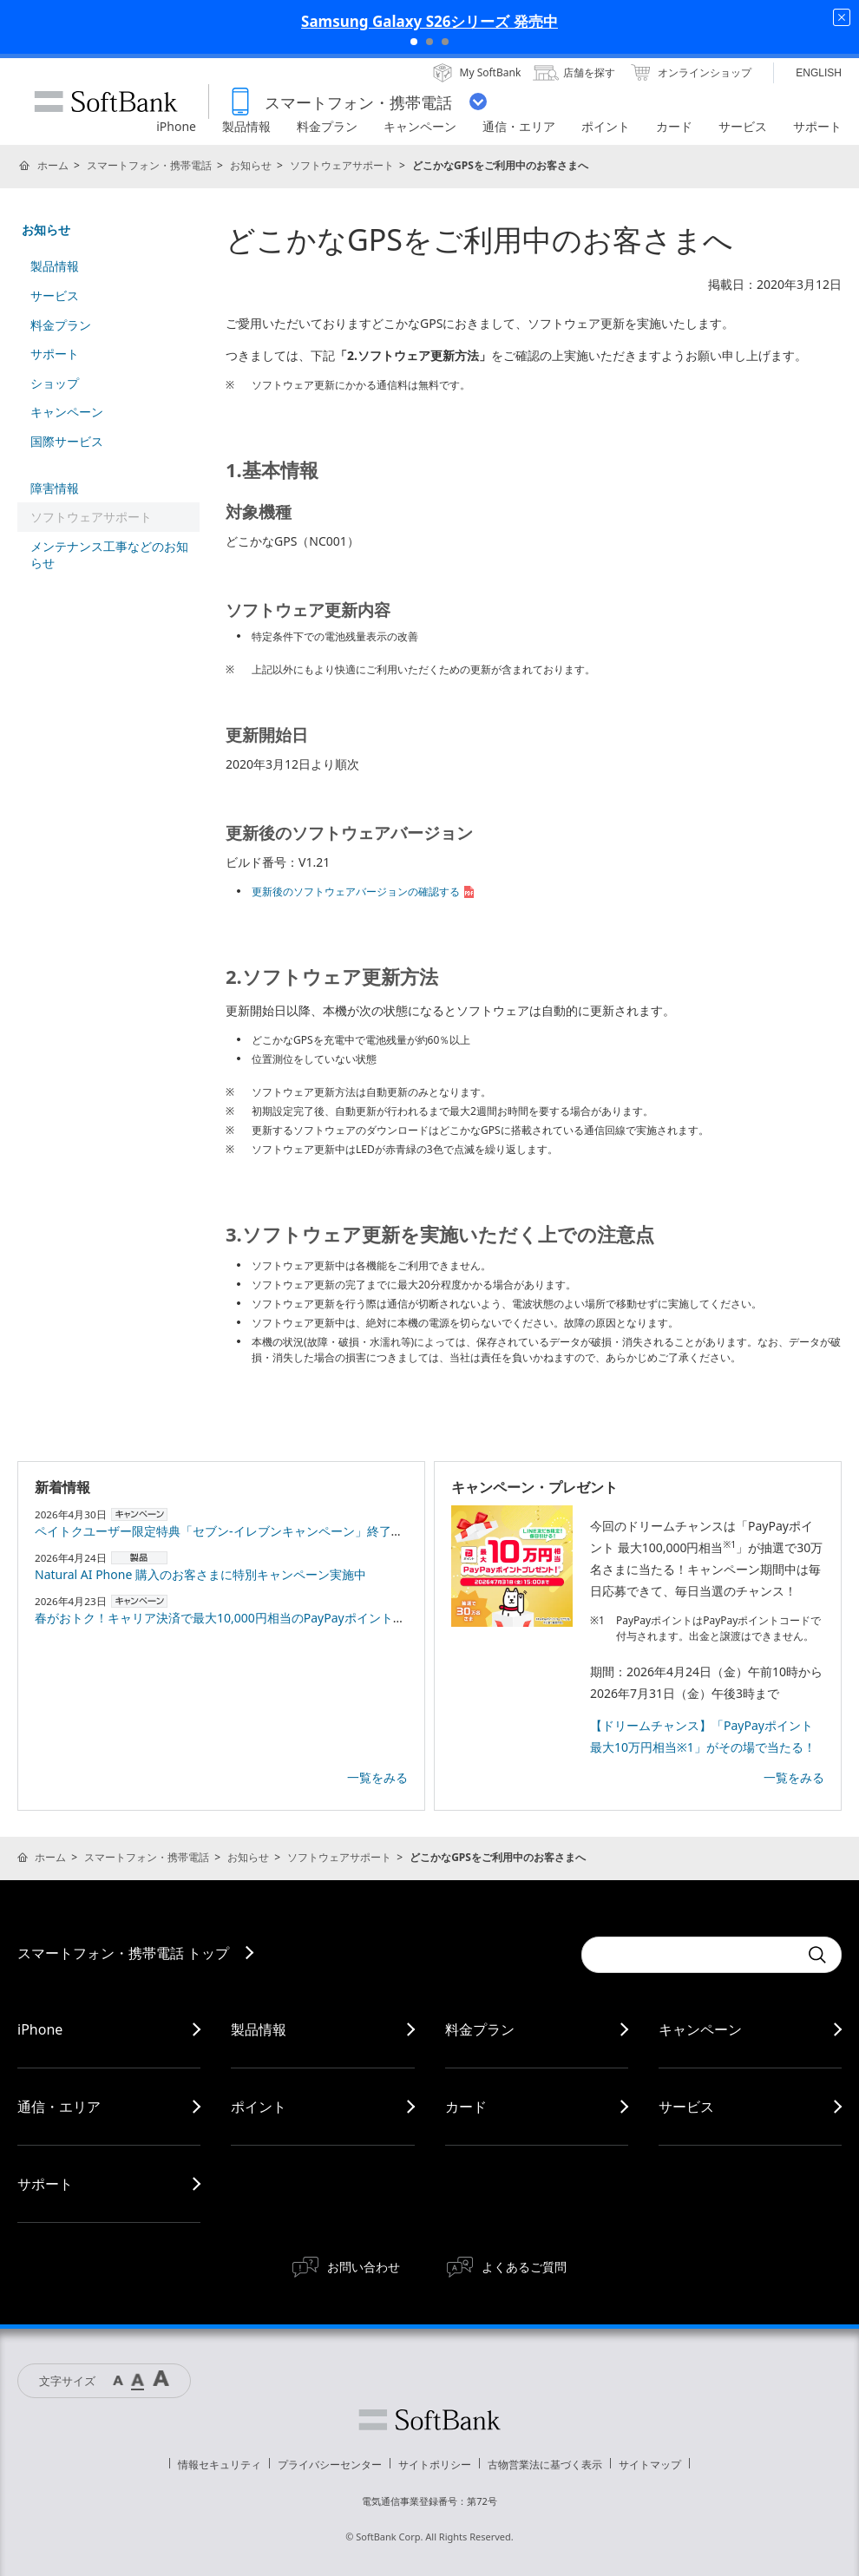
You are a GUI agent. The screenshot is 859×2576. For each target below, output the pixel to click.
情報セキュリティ (219, 2464)
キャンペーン (66, 411)
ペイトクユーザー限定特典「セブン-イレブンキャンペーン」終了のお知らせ (243, 1531)
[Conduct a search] (689, 1954)
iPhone (39, 2029)
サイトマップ (650, 2464)
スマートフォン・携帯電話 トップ (123, 1953)
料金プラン (60, 325)
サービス (54, 295)
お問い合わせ (363, 2266)
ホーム (53, 165)
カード (466, 2106)
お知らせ (251, 165)
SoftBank (106, 101)
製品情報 (54, 266)
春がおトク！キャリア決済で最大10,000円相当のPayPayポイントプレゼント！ (250, 1617)
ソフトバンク (429, 2420)
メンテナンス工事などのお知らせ (109, 555)
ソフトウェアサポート (342, 165)
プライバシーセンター (330, 2464)
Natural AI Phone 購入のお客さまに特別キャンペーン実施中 (200, 1574)
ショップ (54, 383)
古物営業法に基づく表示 (545, 2464)
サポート (54, 353)
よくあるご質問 (524, 2266)
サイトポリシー (434, 2464)
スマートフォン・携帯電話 (149, 165)
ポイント (258, 2106)
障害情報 (54, 488)
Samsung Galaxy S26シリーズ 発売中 (429, 21)
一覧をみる (377, 1777)
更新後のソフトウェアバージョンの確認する (364, 891)
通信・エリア (59, 2106)
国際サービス (66, 441)
